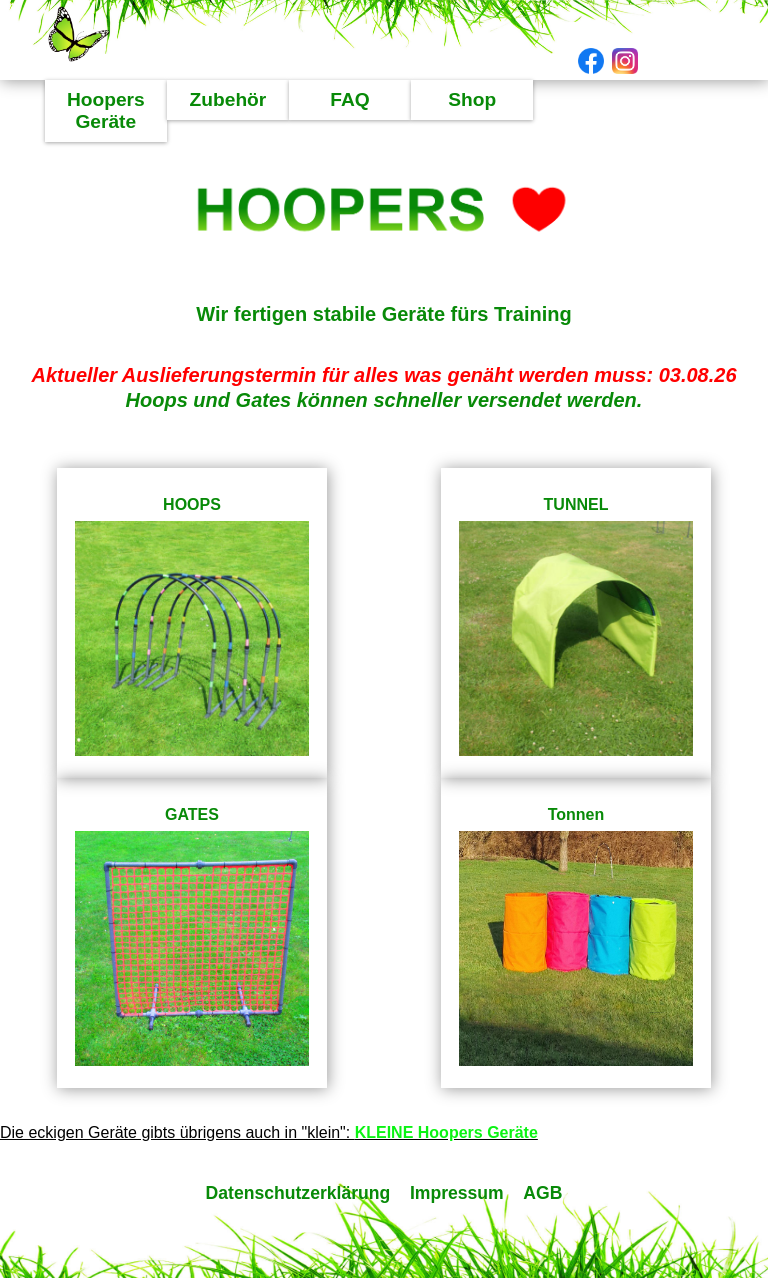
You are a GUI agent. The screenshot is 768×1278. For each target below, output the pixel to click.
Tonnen (576, 814)
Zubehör (228, 99)
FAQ (349, 99)
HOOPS (192, 504)
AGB (542, 1193)
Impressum (457, 1193)
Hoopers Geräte (106, 110)
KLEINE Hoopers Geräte (446, 1132)
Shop (472, 99)
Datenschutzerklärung (301, 1193)
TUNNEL (576, 504)
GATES (192, 814)
